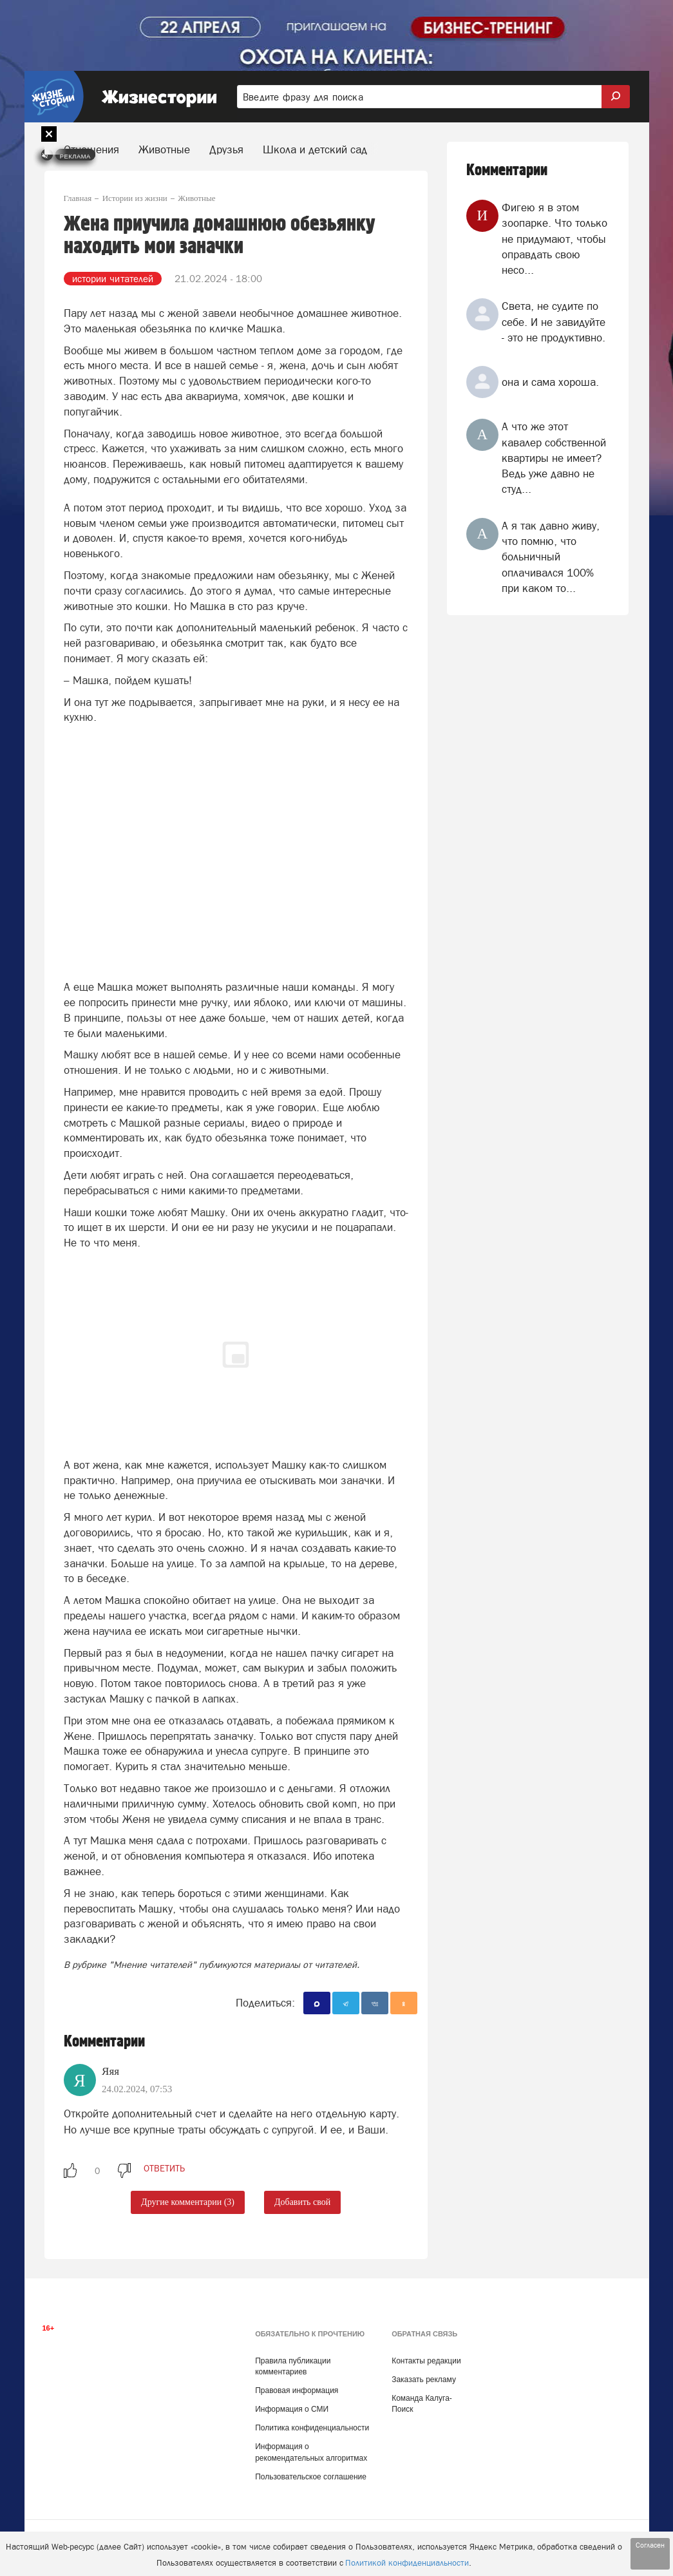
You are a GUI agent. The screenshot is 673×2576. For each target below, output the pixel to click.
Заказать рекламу (424, 2379)
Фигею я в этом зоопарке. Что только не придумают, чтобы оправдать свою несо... (554, 238)
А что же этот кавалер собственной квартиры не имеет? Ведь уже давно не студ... (554, 457)
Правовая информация (296, 2390)
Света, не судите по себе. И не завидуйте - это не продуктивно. (553, 322)
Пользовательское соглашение (310, 2476)
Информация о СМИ (291, 2409)
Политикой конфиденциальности (407, 2563)
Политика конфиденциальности (312, 2427)
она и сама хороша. (550, 382)
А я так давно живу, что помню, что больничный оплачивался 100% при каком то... (551, 557)
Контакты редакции (426, 2360)
